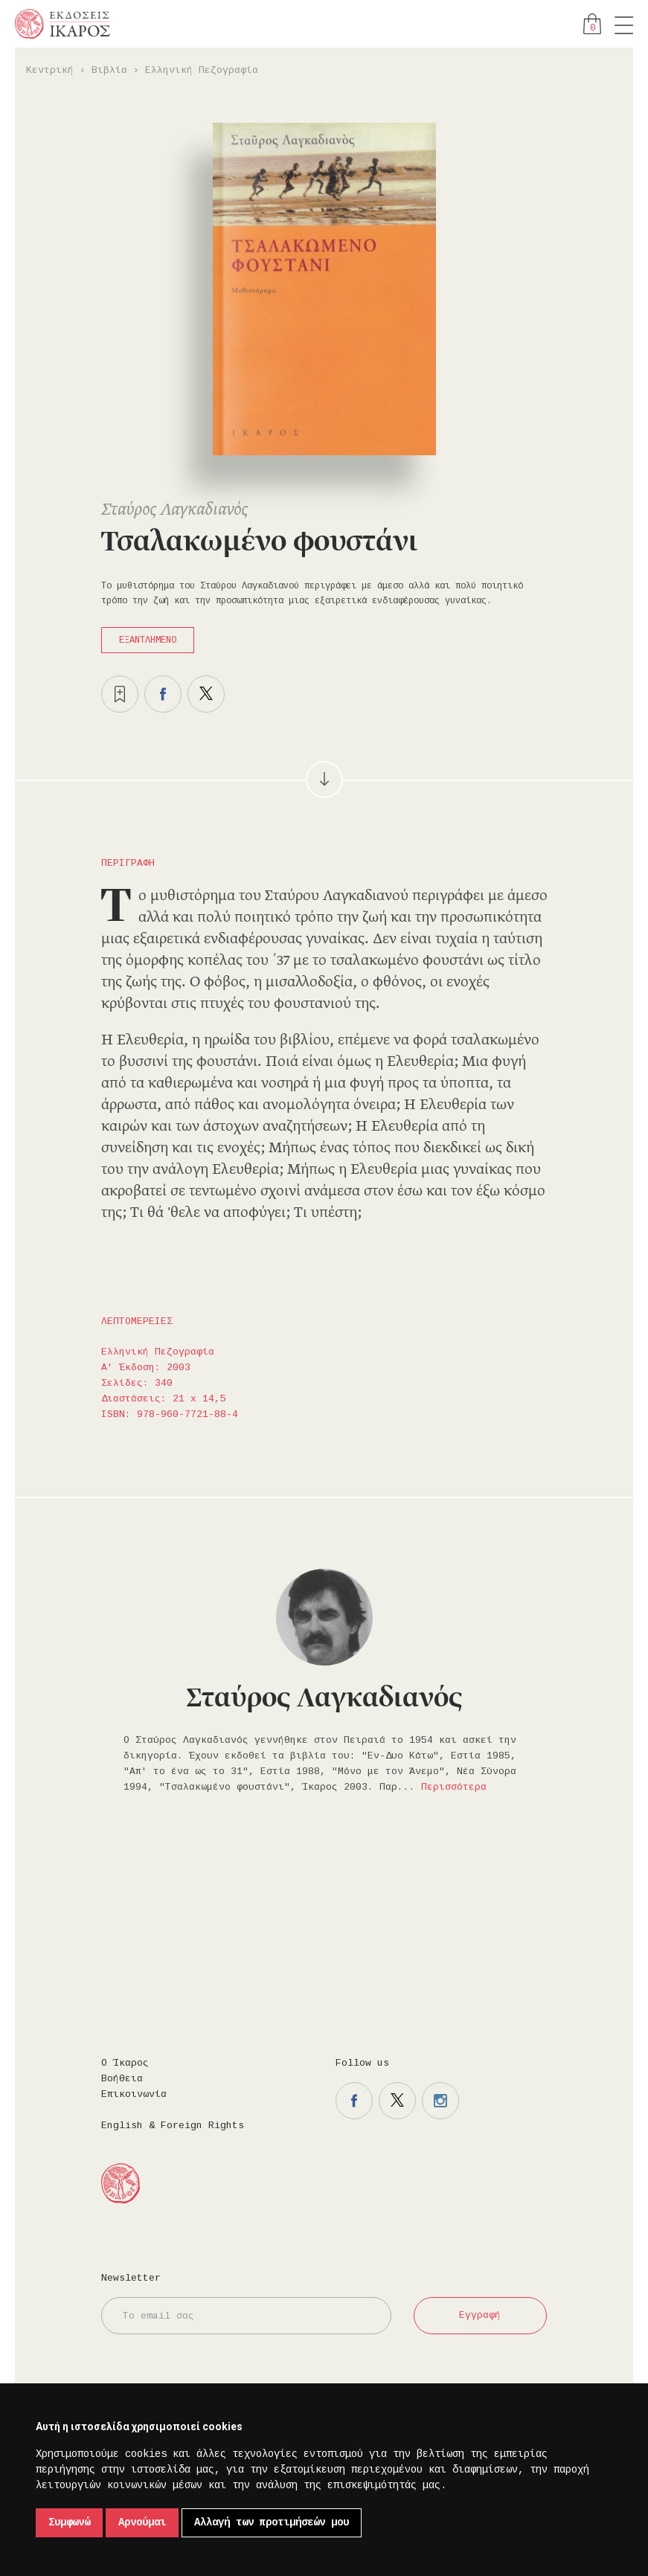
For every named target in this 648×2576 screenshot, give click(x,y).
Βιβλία (109, 70)
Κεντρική (50, 70)
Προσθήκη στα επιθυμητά (119, 694)
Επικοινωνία (134, 2094)
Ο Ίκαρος (125, 2063)
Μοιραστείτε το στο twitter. (206, 694)
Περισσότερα (454, 1787)
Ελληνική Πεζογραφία (201, 70)
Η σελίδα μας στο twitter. (397, 2100)
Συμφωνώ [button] (69, 2522)
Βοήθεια (122, 2078)
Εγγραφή (480, 2315)
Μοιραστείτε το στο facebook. (163, 694)
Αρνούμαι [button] (142, 2522)
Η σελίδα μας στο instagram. (440, 2100)
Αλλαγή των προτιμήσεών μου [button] (271, 2522)
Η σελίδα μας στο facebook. (354, 2100)
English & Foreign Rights (172, 2125)
